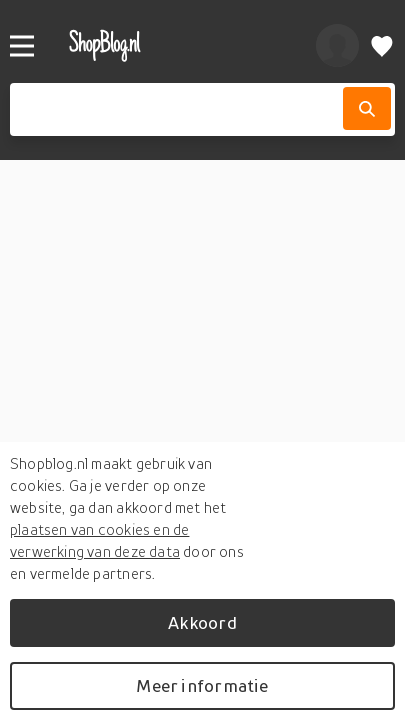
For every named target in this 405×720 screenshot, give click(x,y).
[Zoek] (367, 108)
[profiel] (337, 45)
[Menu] (22, 46)
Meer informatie (202, 685)
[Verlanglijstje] (382, 45)
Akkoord (202, 622)
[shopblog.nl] (171, 45)
